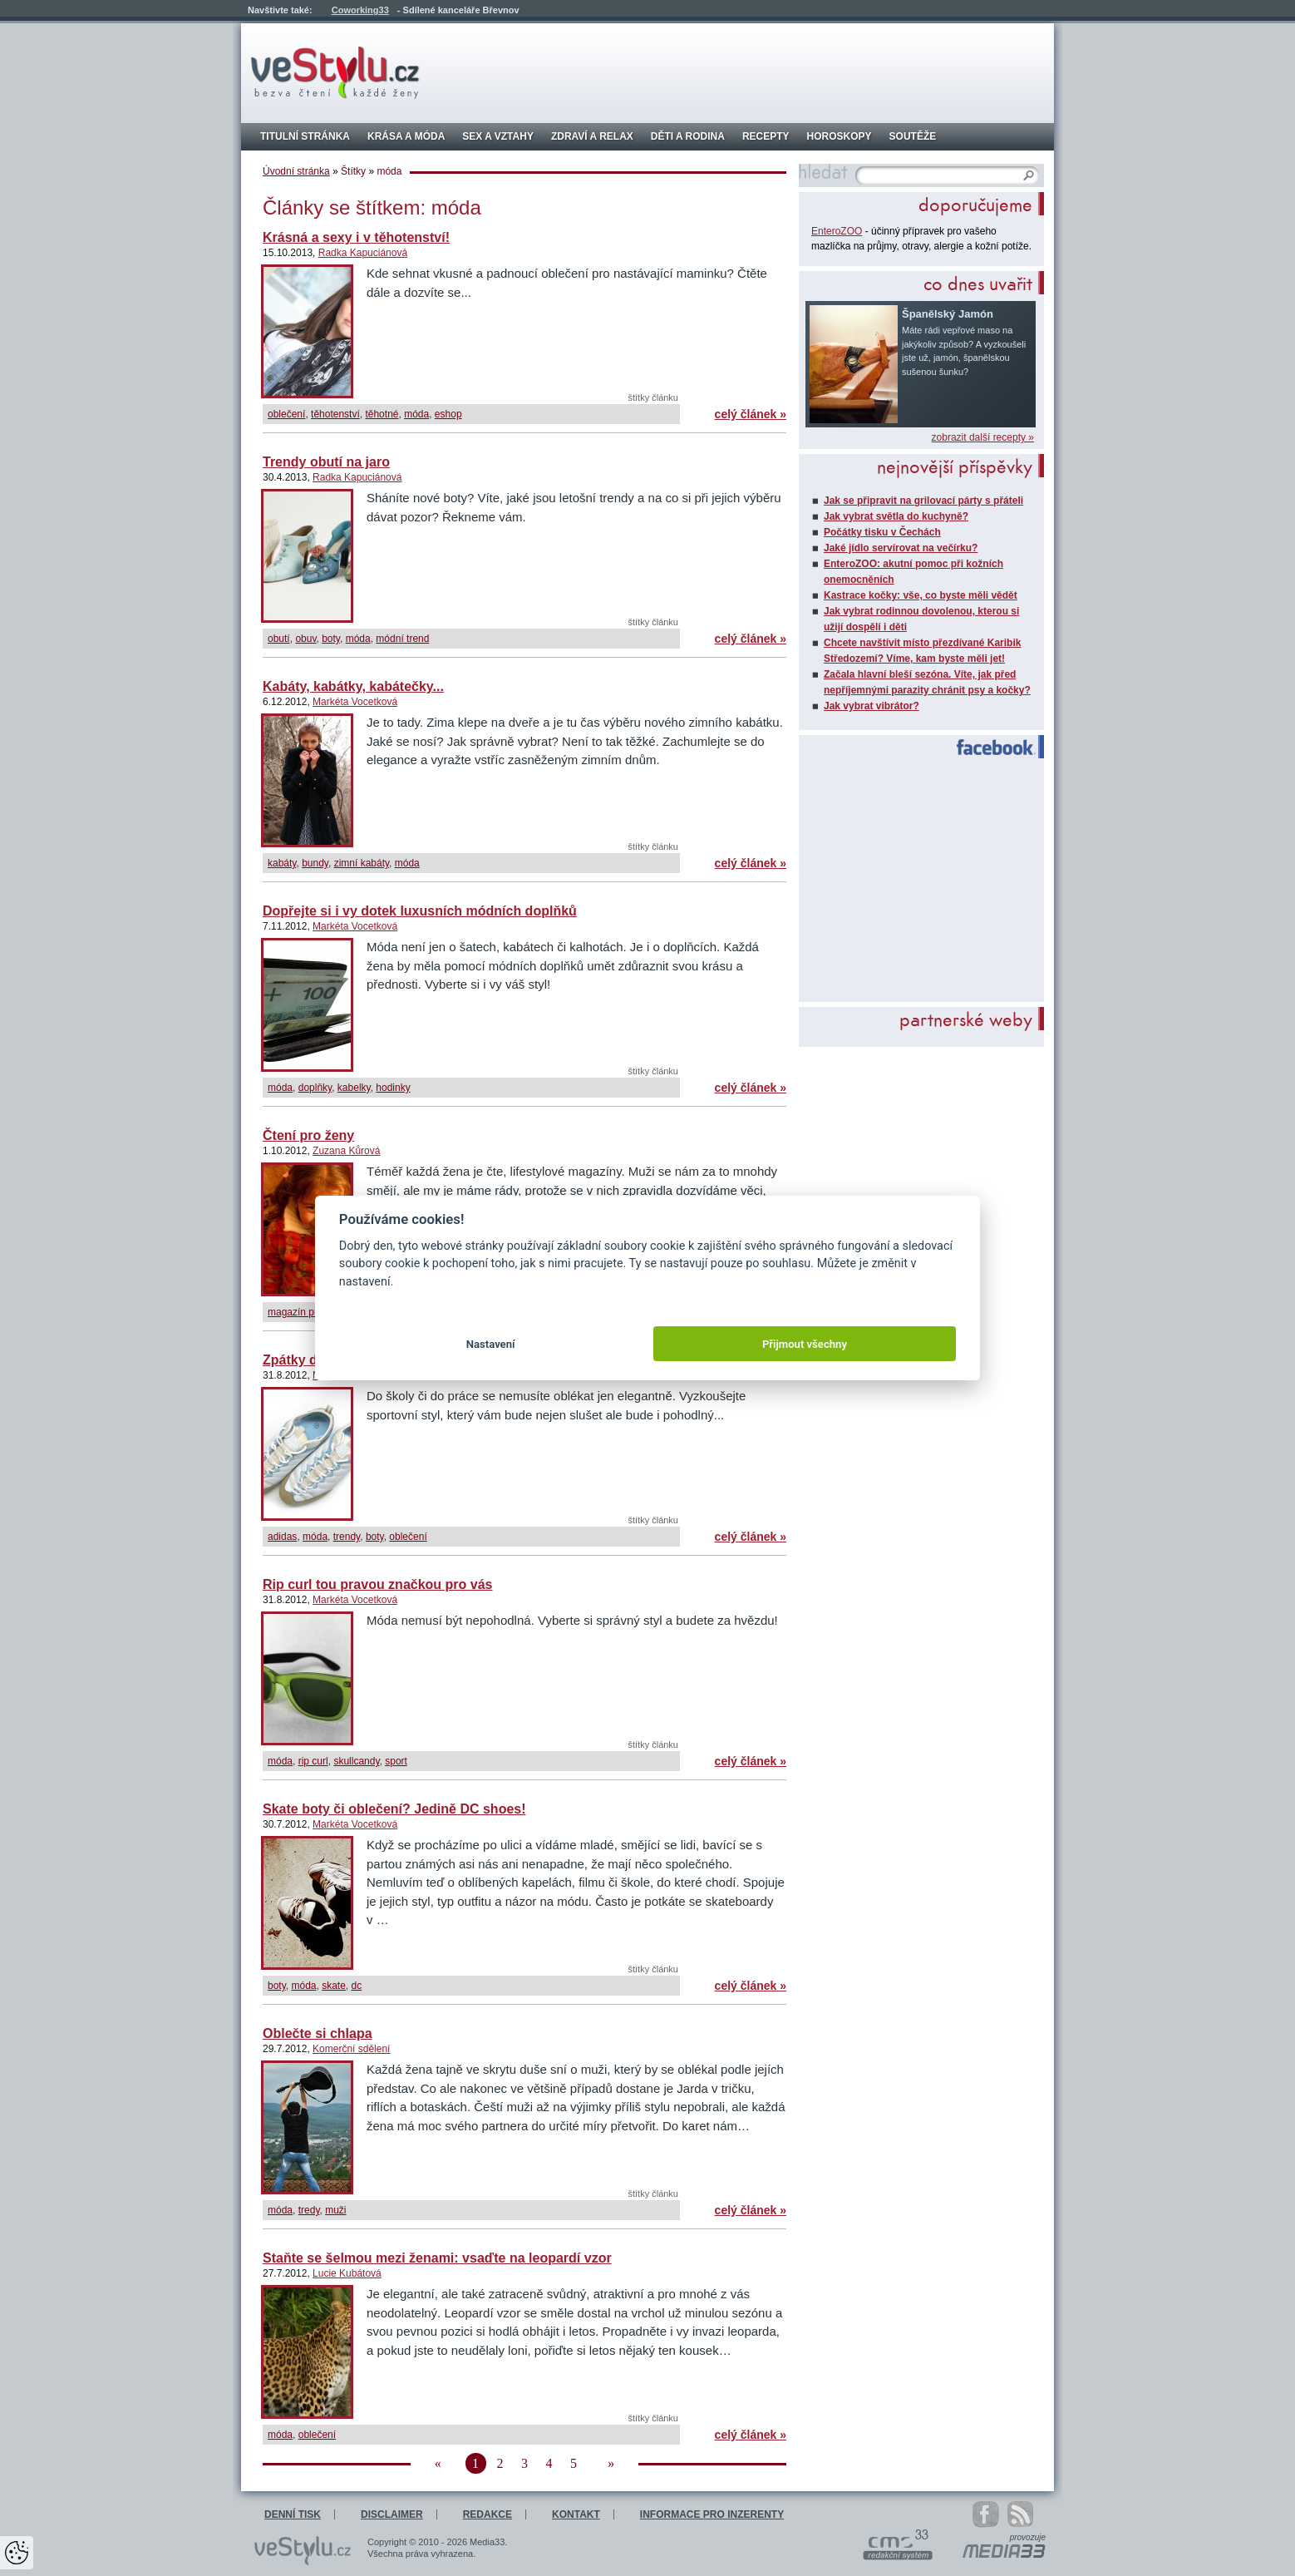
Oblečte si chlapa (317, 2033)
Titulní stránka (305, 136)
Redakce (487, 2514)
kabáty (282, 863)
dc (357, 1985)
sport (396, 1761)
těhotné (381, 414)
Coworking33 (360, 10)
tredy (309, 2210)
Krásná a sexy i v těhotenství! (356, 237)
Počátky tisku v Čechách (882, 532)
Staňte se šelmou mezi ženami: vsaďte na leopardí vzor (437, 2258)
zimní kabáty (361, 863)
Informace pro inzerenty (712, 2514)
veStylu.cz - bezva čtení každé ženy (335, 73)
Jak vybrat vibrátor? (871, 706)
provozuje (1028, 2538)
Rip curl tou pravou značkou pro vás (378, 1584)
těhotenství (335, 414)
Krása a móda (406, 136)
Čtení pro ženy (308, 1135)
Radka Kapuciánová (362, 253)
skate (334, 1985)
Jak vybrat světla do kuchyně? (896, 516)
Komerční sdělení (351, 2049)
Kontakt (576, 2514)
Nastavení (490, 1344)
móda (416, 414)
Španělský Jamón (947, 314)
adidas (282, 1536)
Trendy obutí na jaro (326, 462)
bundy (315, 863)
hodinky (393, 1087)
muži (335, 2210)
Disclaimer (392, 2514)
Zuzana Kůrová (346, 1151)
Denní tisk (292, 2514)
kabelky (354, 1087)
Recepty (766, 136)
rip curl (313, 1761)
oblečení (286, 414)
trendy (346, 1536)
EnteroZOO (836, 231)
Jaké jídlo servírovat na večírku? (900, 548)
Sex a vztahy (498, 136)
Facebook (988, 747)
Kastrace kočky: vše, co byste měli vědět (920, 595)
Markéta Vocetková (355, 702)
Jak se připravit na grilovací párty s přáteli (923, 500)
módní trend (402, 638)
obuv (305, 638)
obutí (279, 638)
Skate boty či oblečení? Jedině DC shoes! (394, 1809)
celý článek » (750, 414)
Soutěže (913, 136)
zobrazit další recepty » (983, 437)
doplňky (315, 1087)
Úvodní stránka (296, 171)
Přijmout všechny (804, 1344)
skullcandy (356, 1761)
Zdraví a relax (592, 136)
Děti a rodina (688, 136)
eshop (448, 414)
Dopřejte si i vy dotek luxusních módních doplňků (420, 911)
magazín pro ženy (307, 1312)
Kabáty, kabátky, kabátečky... (353, 686)
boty (331, 638)
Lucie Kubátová (347, 2273)
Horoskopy (839, 136)
